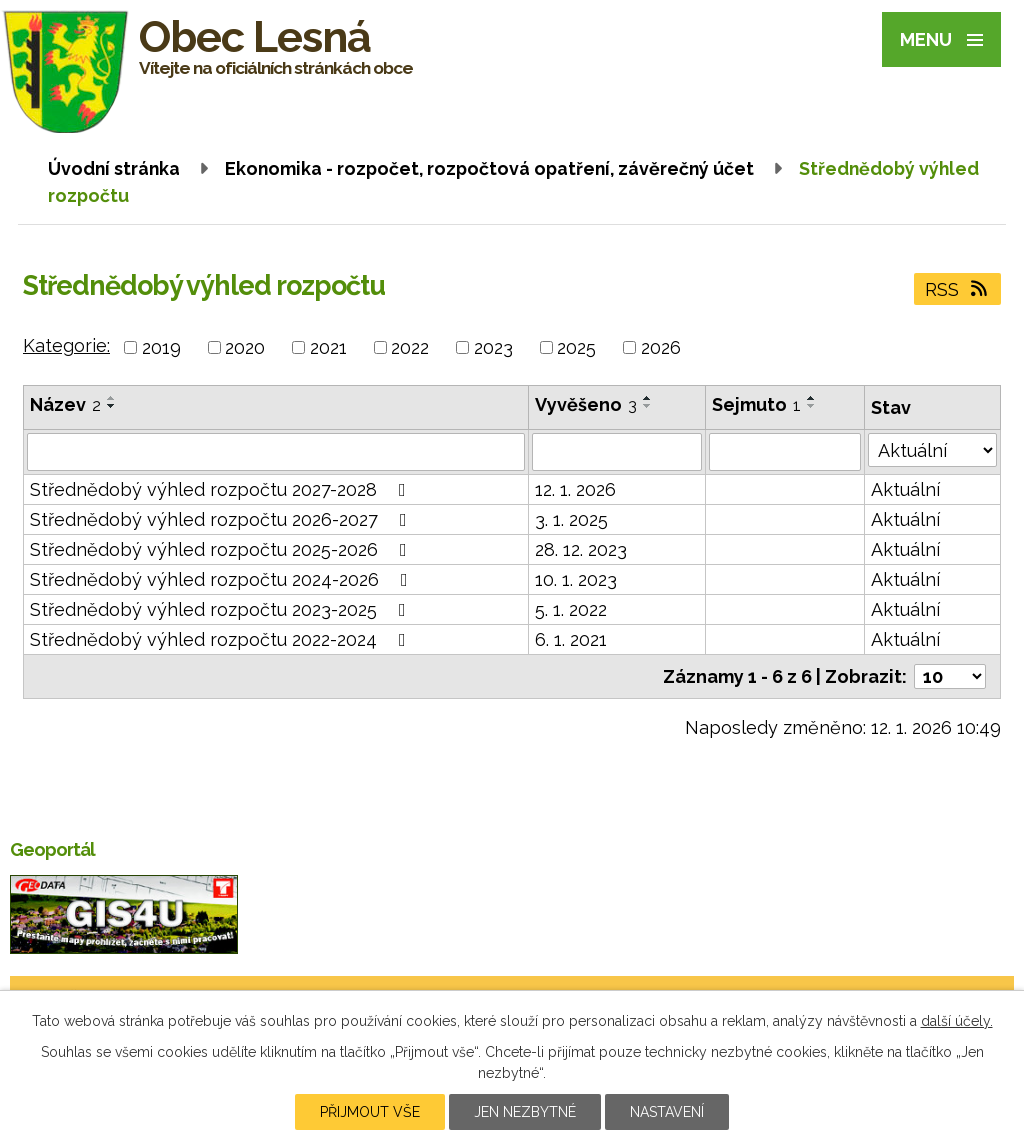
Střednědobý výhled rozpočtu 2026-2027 (222, 519)
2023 (493, 347)
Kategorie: (66, 345)
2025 (576, 347)
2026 (661, 347)
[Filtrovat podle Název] (276, 452)
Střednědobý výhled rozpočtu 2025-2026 (222, 549)
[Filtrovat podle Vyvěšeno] (616, 452)
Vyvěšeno (586, 404)
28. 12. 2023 (581, 549)
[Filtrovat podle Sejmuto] (785, 452)
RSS (958, 289)
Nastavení (667, 1112)
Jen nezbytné (525, 1112)
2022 (410, 347)
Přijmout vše (370, 1112)
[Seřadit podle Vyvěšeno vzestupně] (648, 398)
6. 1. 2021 (571, 639)
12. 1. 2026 (575, 489)
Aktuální (905, 489)
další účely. (957, 1021)
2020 (245, 347)
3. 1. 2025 (571, 519)
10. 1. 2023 (576, 579)
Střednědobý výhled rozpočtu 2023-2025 (222, 609)
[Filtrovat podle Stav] (932, 450)
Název (65, 404)
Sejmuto (756, 404)
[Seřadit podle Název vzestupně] (112, 398)
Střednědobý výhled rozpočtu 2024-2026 (223, 579)
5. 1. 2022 (571, 609)
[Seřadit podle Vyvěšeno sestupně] (648, 406)
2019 (161, 347)
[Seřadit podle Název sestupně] (112, 406)
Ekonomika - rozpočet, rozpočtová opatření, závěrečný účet (489, 168)
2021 (328, 347)
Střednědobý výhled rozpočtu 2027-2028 (222, 489)
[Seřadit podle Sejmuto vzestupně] (812, 398)
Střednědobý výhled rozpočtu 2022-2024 (222, 639)
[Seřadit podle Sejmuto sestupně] (812, 406)
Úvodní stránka (114, 168)
